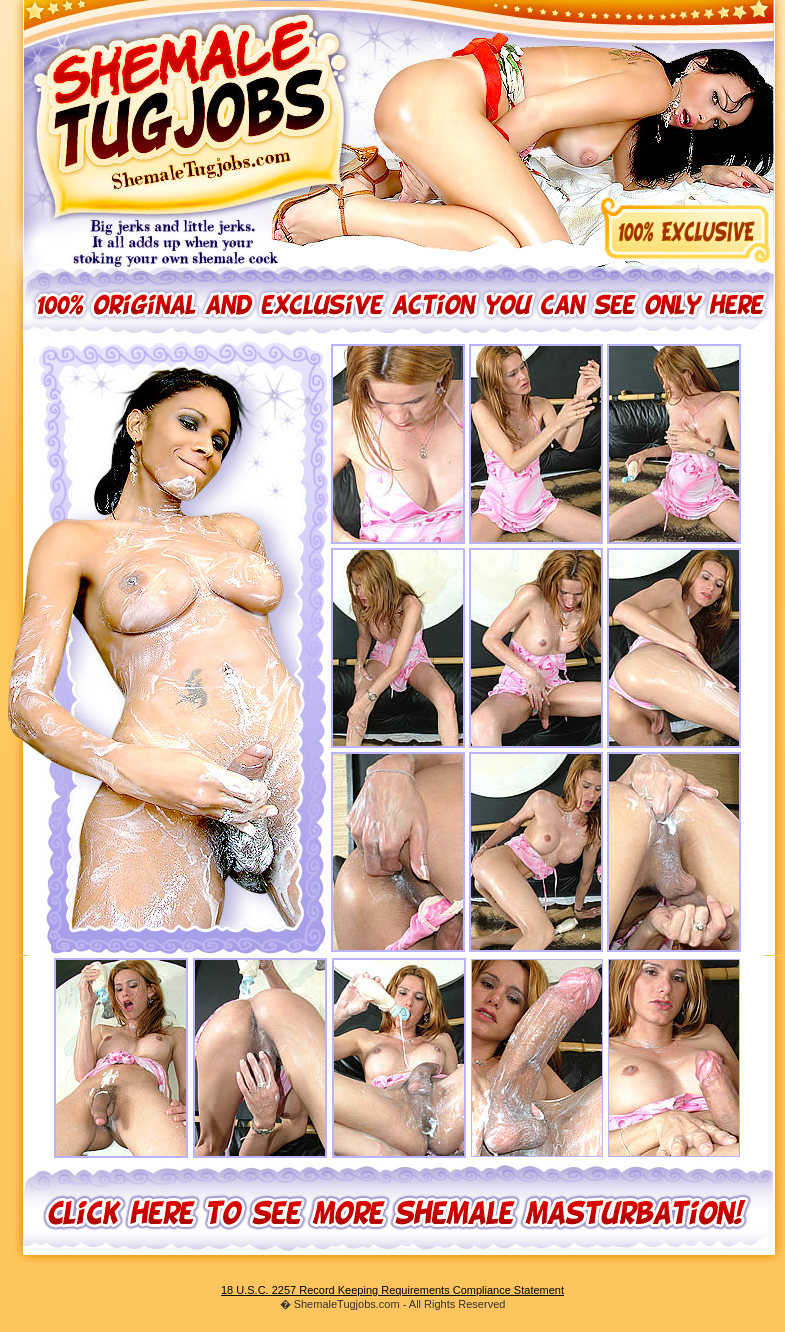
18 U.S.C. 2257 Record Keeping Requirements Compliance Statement (392, 1290)
